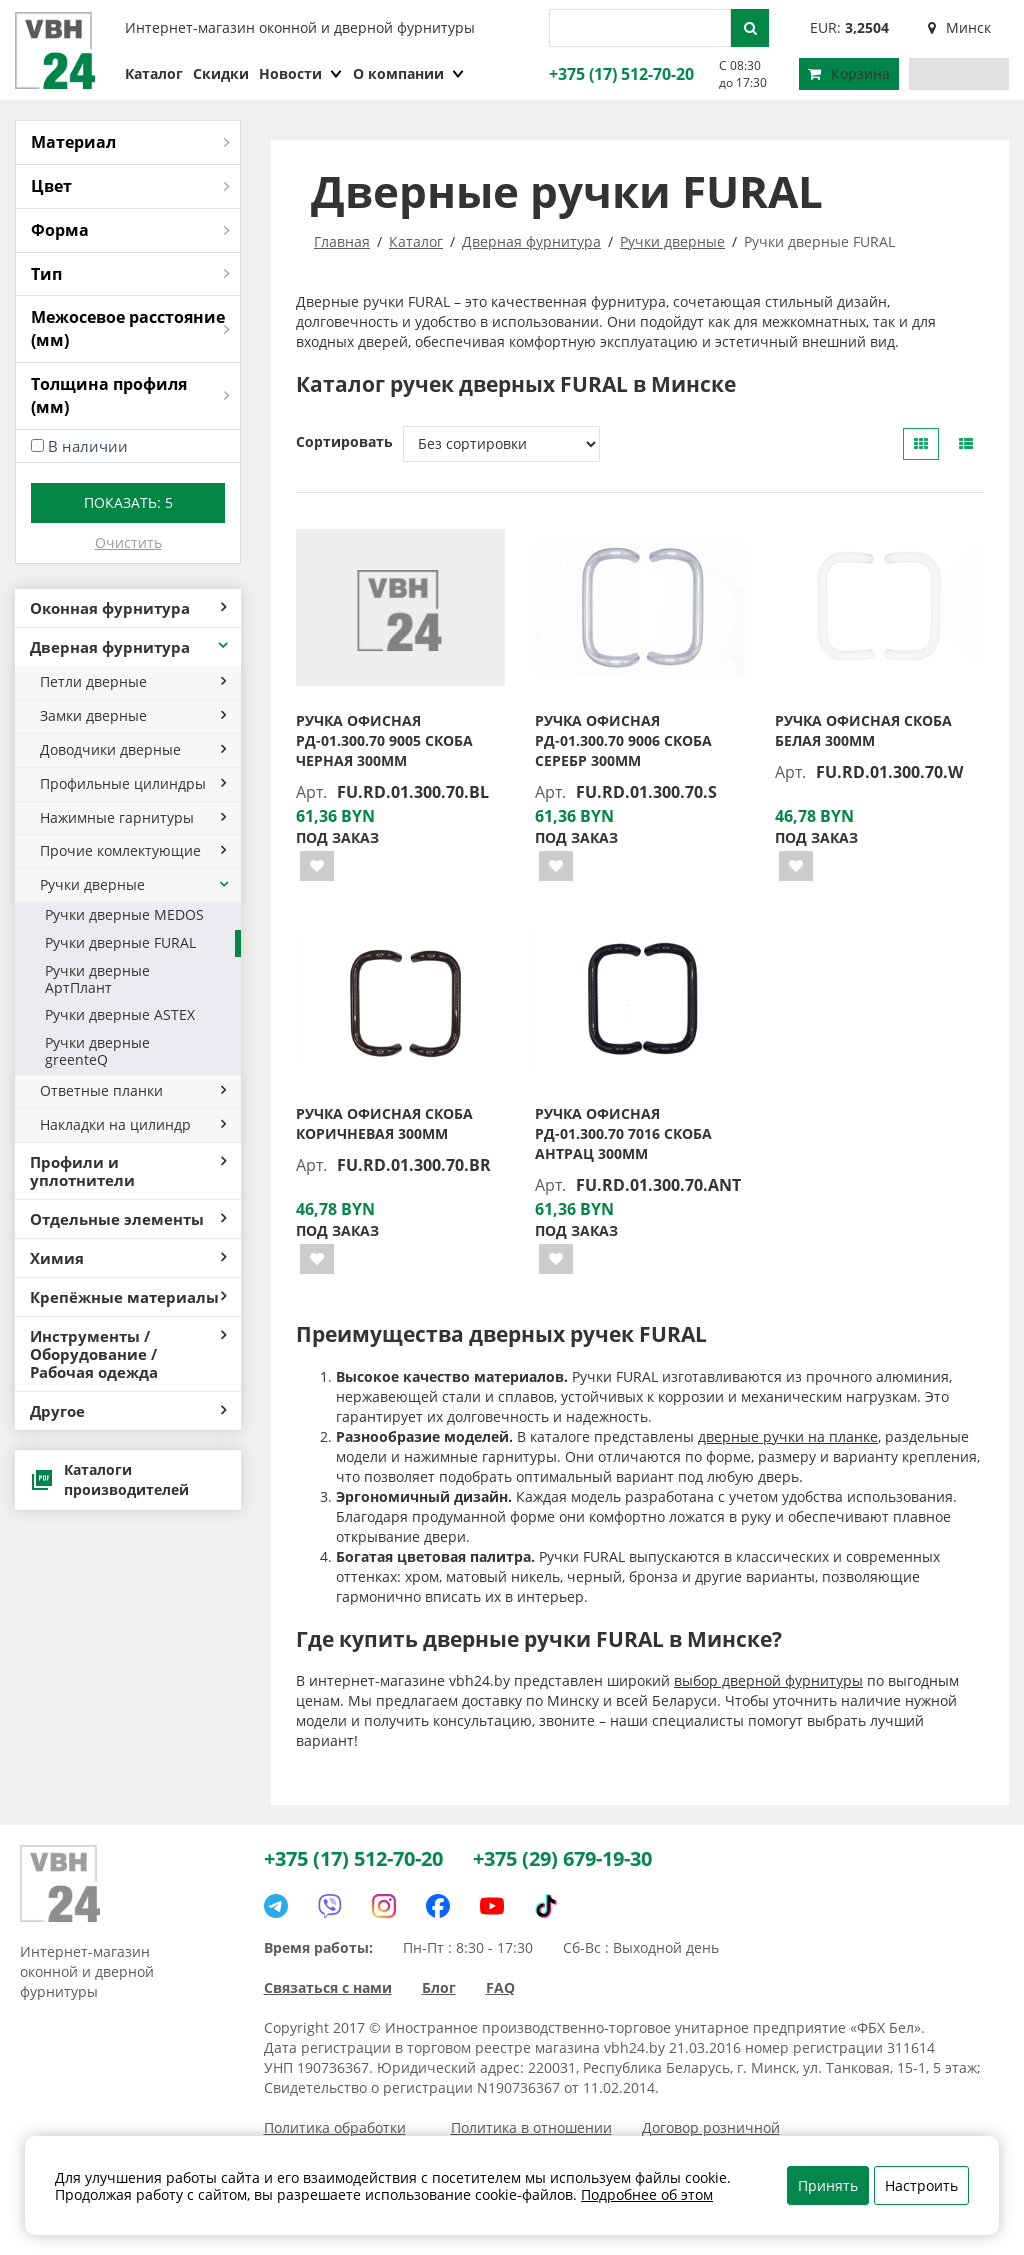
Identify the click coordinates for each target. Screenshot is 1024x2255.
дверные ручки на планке (788, 1436)
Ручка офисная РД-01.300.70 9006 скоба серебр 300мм (623, 740)
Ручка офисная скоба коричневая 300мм (384, 1123)
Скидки (221, 73)
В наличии (88, 446)
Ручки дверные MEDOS (124, 914)
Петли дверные (133, 681)
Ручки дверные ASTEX (120, 1014)
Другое (128, 1411)
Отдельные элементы (128, 1219)
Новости (301, 73)
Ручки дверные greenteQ (97, 1051)
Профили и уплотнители (128, 1171)
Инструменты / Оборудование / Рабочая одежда (128, 1354)
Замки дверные (133, 715)
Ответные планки (133, 1090)
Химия (128, 1258)
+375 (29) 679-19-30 (562, 1858)
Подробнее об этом (647, 2194)
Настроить (921, 2185)
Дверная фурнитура (130, 647)
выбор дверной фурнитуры (768, 1680)
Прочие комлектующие (133, 850)
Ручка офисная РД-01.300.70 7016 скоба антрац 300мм (623, 1133)
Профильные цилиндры (133, 783)
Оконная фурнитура (128, 608)
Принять (828, 2185)
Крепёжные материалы (128, 1297)
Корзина (849, 73)
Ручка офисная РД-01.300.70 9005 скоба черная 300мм (384, 740)
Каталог (154, 73)
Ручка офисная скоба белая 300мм (863, 730)
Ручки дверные (135, 884)
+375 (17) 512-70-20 (619, 74)
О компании (409, 73)
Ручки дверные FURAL (120, 942)
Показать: (128, 502)
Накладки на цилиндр (133, 1124)
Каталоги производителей (109, 1479)
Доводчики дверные (133, 749)
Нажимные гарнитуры (133, 817)
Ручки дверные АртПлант (97, 979)
